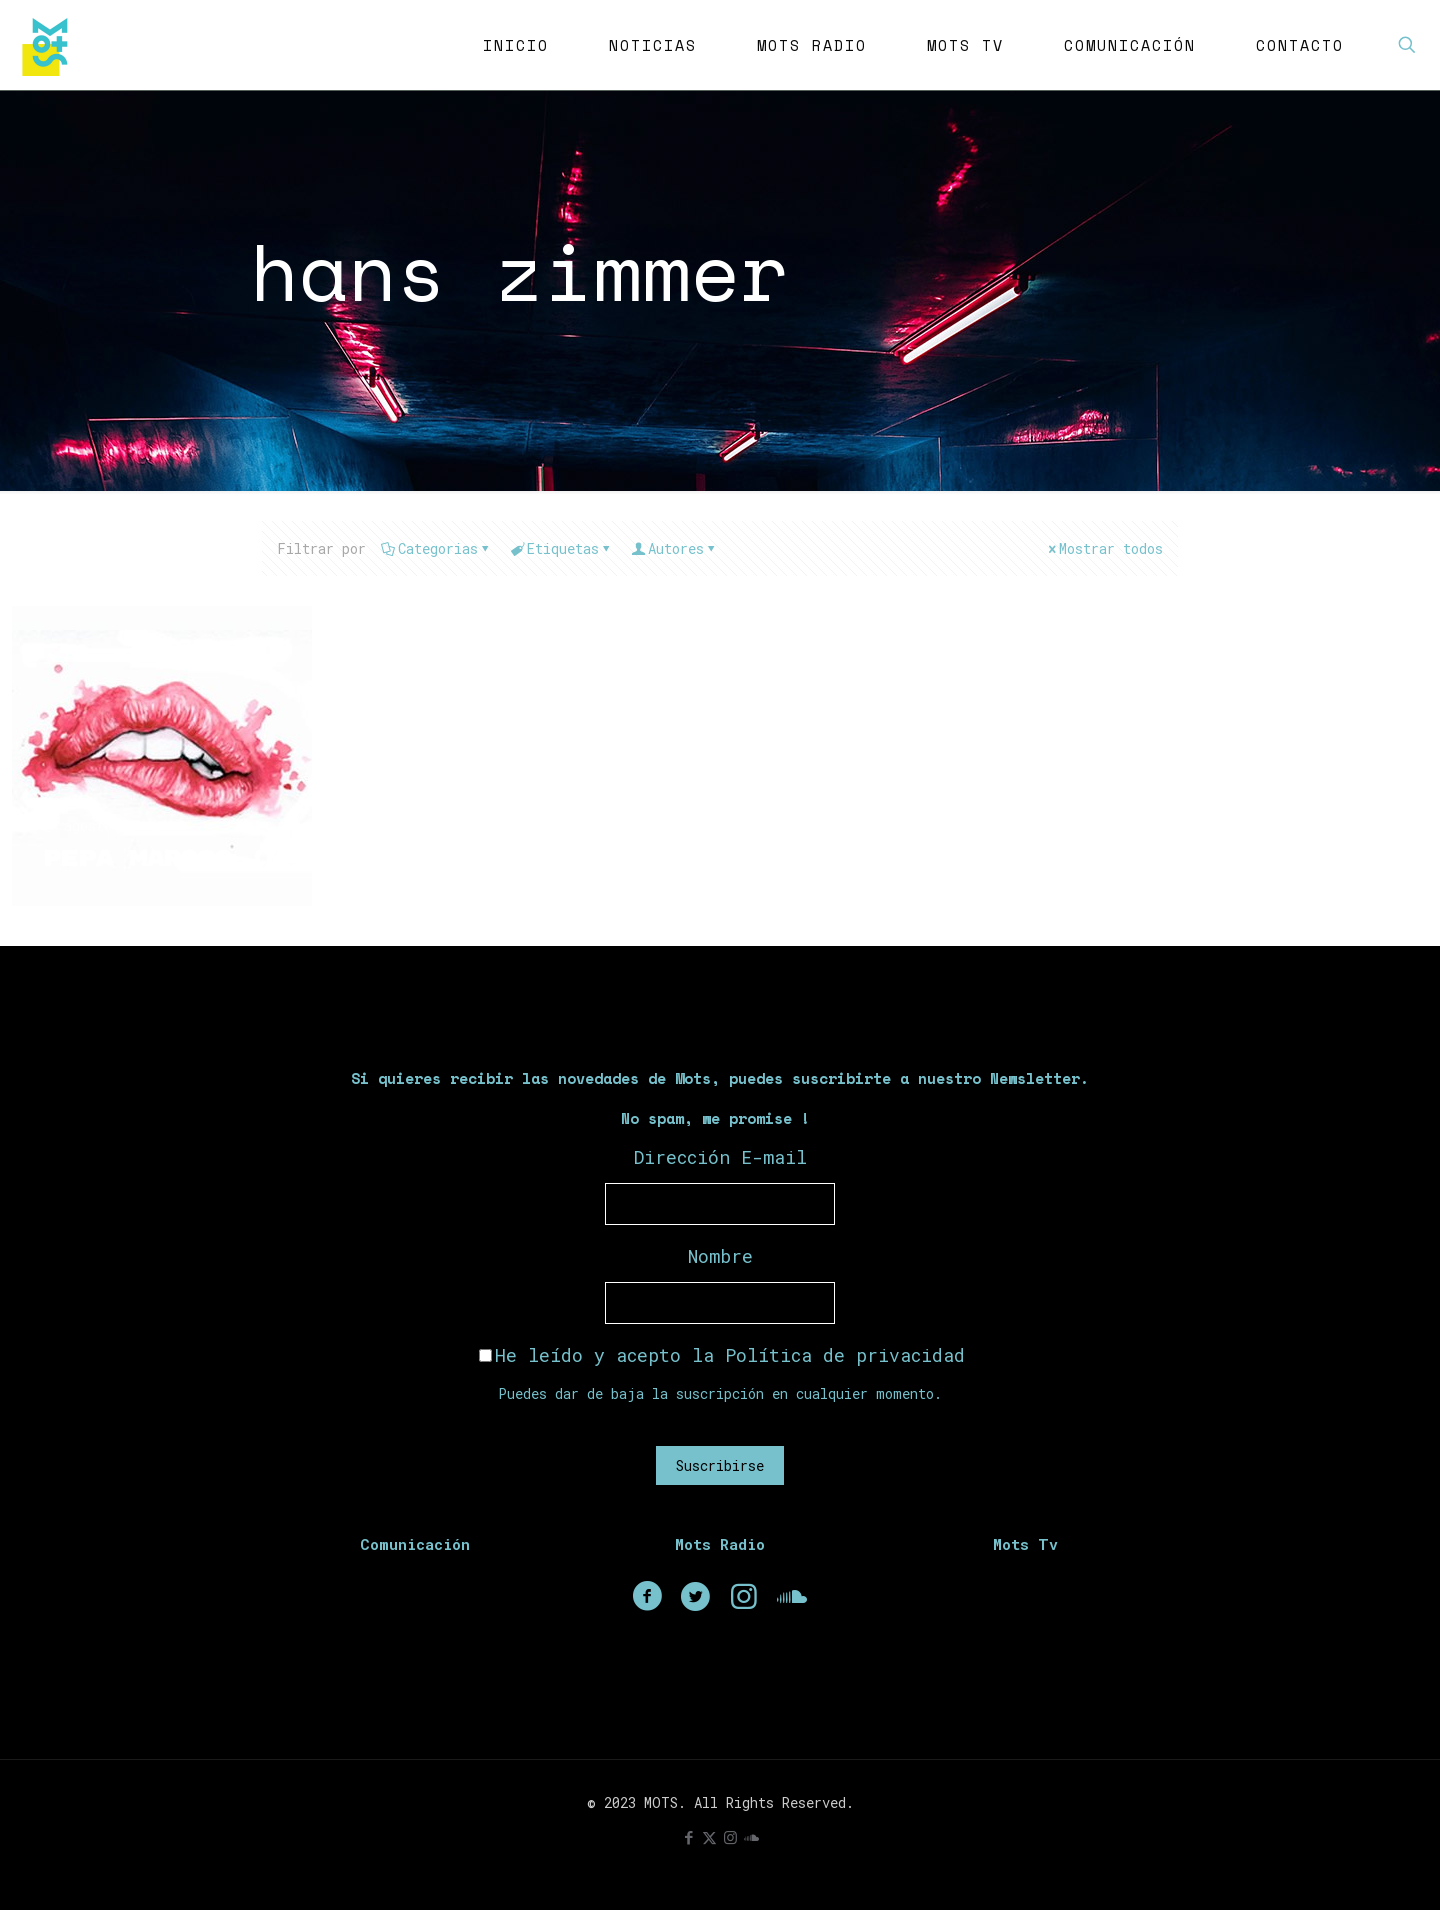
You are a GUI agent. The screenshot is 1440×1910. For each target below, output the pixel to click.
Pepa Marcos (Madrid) (214, 859)
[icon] (751, 1837)
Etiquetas (561, 548)
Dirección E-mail (720, 1157)
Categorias (436, 548)
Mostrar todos (1104, 548)
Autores (674, 548)
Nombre (720, 1256)
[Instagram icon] (730, 1837)
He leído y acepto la (722, 1355)
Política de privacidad (845, 1355)
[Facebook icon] (688, 1837)
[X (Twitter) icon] (709, 1837)
